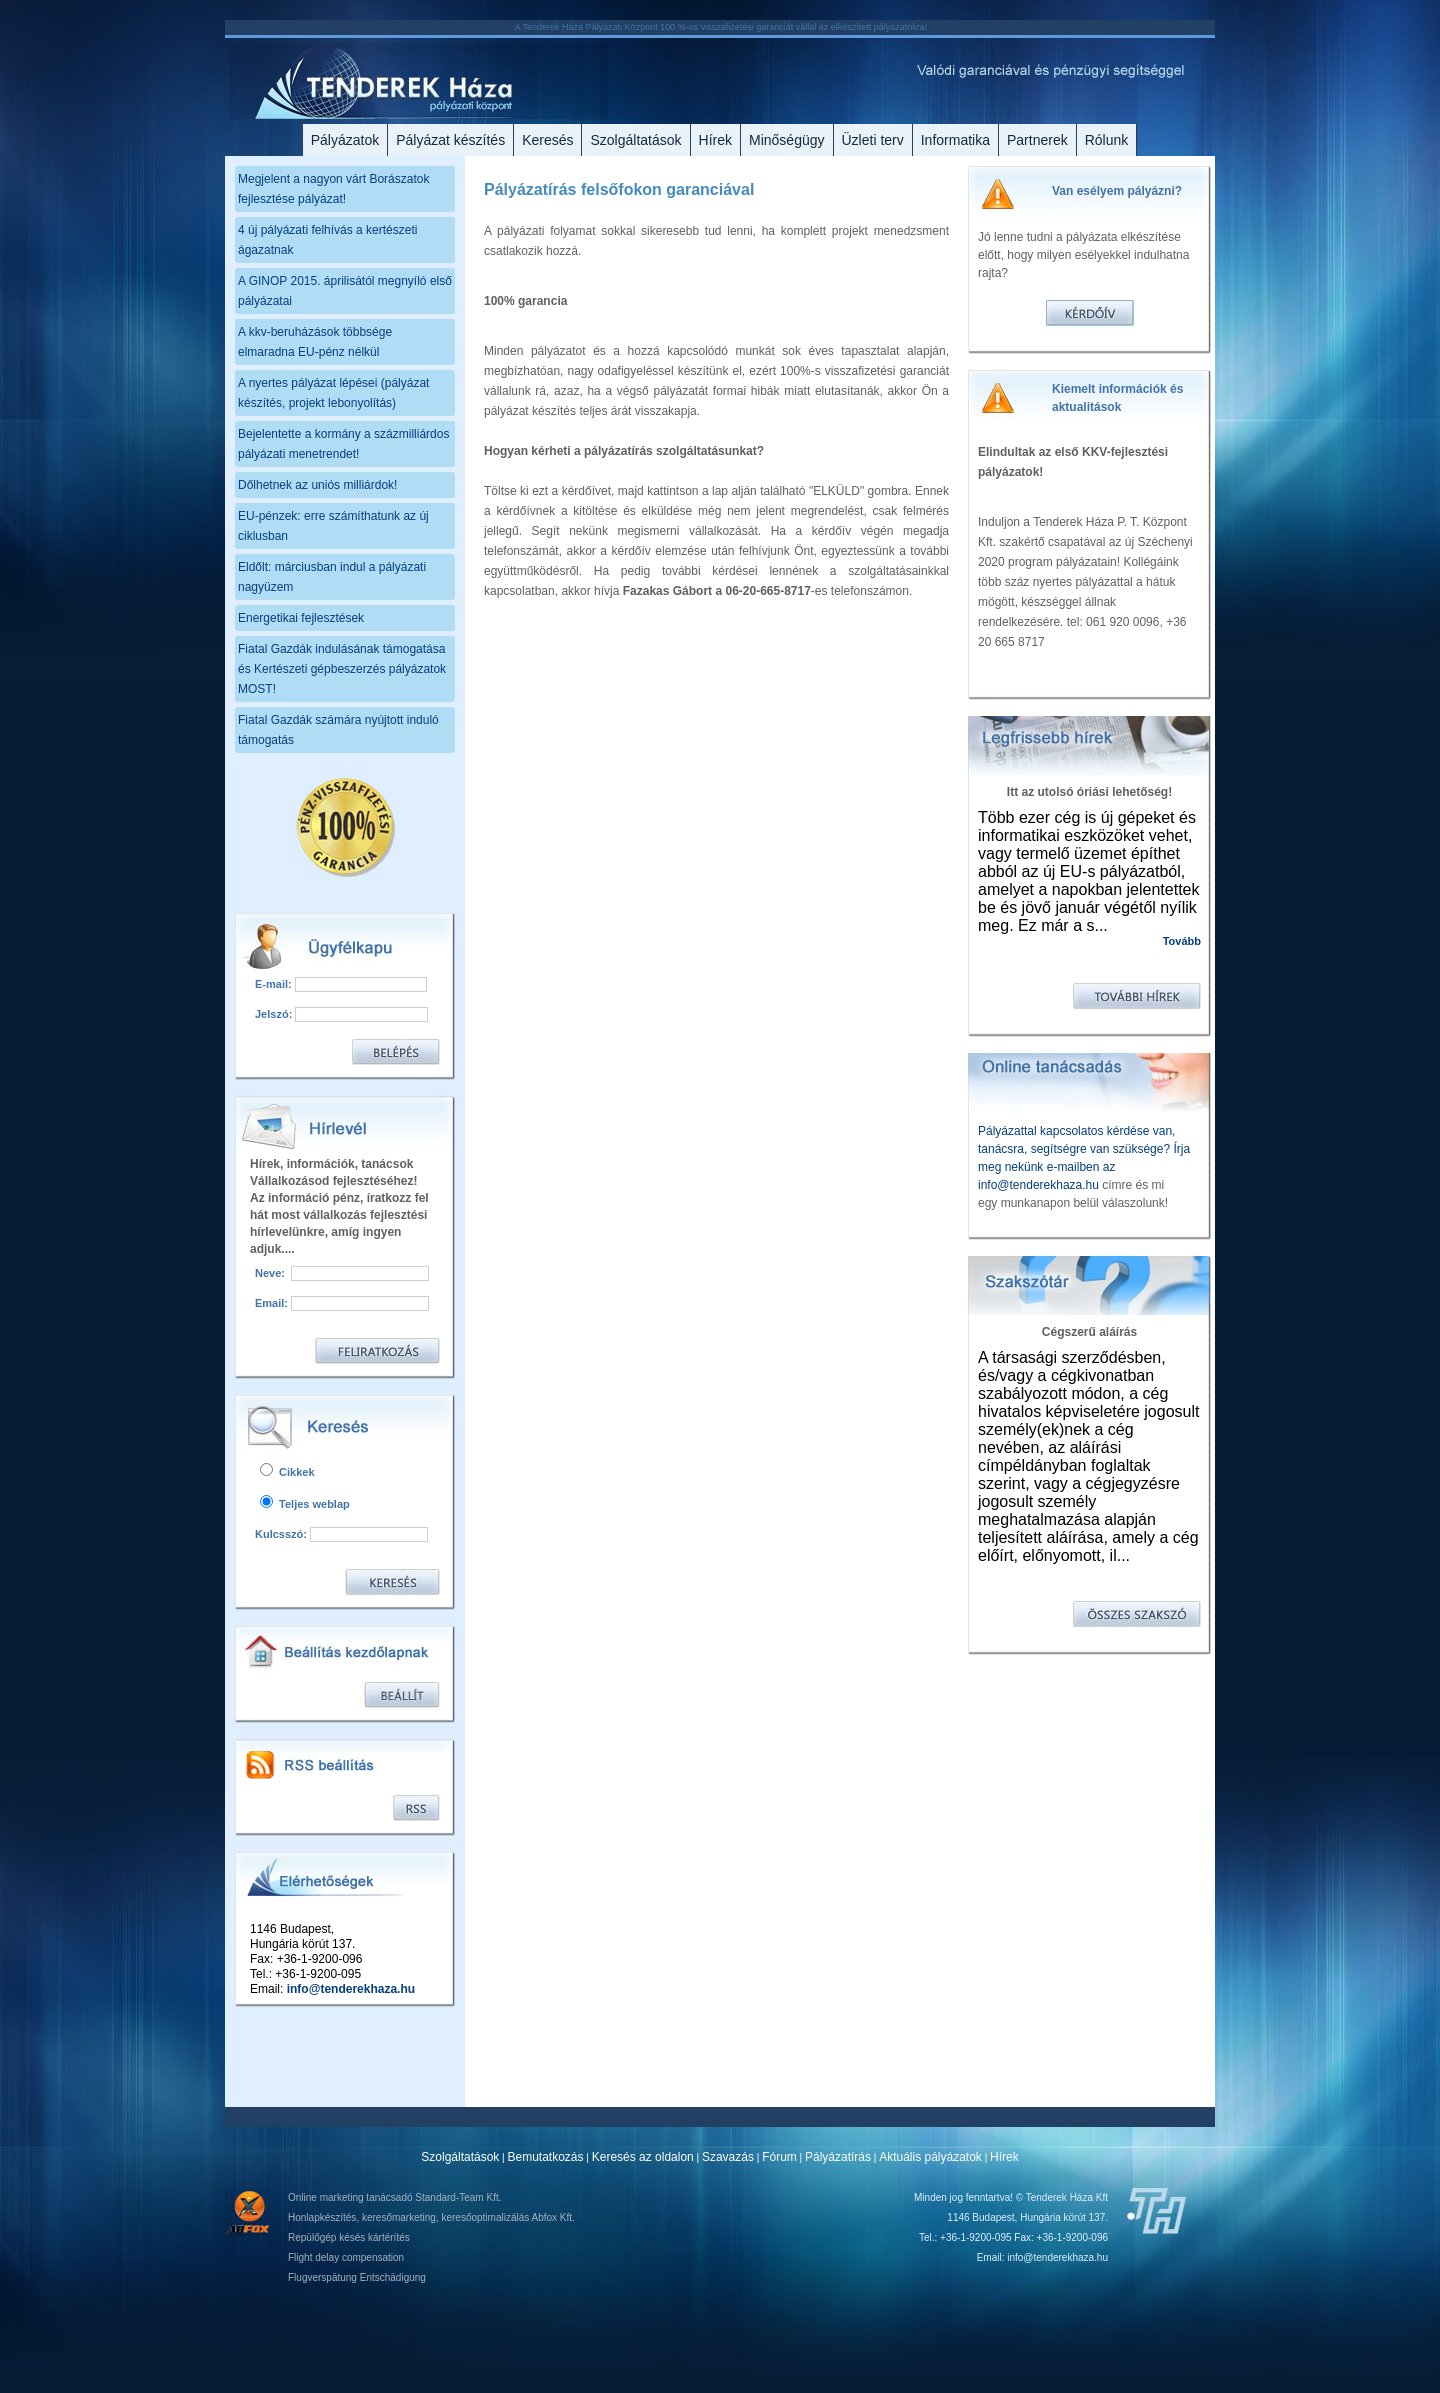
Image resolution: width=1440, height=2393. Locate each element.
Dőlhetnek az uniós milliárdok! (317, 485)
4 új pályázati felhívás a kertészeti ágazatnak (327, 240)
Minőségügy (787, 140)
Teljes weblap (305, 1504)
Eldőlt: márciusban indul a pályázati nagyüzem (332, 577)
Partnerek (1037, 140)
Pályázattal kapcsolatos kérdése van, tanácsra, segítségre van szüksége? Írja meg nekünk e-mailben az (1084, 1149)
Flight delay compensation (346, 2257)
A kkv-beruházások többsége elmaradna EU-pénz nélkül (315, 342)
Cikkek (287, 1472)
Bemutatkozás (546, 2157)
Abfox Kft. (552, 2217)
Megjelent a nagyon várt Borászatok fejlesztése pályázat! (333, 189)
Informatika (955, 140)
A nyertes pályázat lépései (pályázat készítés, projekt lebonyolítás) (333, 393)
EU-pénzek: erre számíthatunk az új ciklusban (333, 526)
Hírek (715, 140)
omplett (806, 231)
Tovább (1182, 941)
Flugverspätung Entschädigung (357, 2277)
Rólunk (1107, 140)
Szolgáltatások (635, 140)
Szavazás (728, 2157)
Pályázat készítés (450, 140)
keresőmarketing (399, 2217)
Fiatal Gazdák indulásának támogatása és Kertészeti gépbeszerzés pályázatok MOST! (342, 669)
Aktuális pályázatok (930, 2157)
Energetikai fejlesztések (301, 618)
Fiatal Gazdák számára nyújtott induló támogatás (338, 730)
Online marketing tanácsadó (350, 2197)
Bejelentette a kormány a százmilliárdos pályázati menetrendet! (343, 444)
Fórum (779, 2157)
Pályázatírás (838, 2157)
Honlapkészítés (322, 2217)
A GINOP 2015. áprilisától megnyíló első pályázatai (345, 291)
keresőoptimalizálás (485, 2217)
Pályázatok (345, 140)
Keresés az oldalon (643, 2157)
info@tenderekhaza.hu (351, 1989)
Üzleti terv (873, 140)
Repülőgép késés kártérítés (349, 2237)
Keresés (547, 140)
